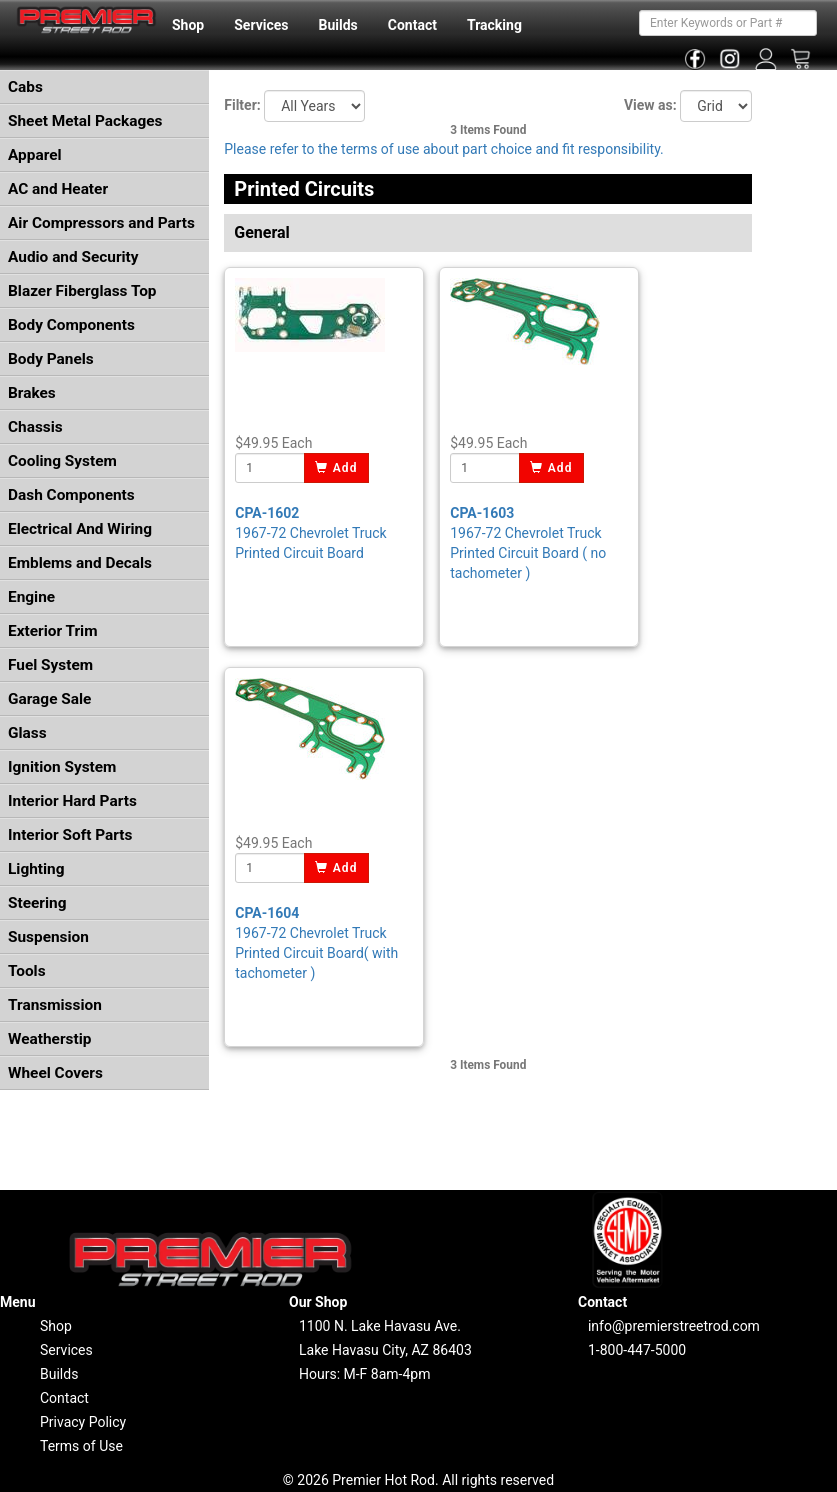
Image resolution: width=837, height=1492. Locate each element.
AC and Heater (58, 189)
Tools (27, 971)
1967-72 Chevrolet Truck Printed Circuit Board (310, 533)
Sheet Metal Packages (85, 121)
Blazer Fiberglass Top (82, 291)
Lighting (36, 869)
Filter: (242, 105)
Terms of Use (81, 1446)
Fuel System (50, 665)
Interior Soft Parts (70, 835)
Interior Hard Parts (72, 801)
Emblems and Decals (80, 563)
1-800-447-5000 (637, 1350)
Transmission (55, 1005)
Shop (188, 25)
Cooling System (62, 461)
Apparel (35, 155)
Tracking (494, 25)
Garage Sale (49, 699)
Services (261, 25)
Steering (37, 903)
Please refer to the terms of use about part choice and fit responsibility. (444, 149)
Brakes (32, 393)
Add (336, 468)
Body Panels (51, 359)
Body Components (71, 325)
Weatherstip (49, 1039)
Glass (27, 733)
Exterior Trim (53, 631)
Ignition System (62, 767)
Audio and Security (73, 257)
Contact (412, 25)
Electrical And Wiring (80, 529)
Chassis (35, 427)
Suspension (48, 937)
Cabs (25, 87)
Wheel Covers (55, 1073)
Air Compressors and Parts (101, 223)
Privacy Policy (83, 1422)
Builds (338, 25)
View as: (650, 105)
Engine (31, 597)
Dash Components (71, 495)
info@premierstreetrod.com (674, 1326)
